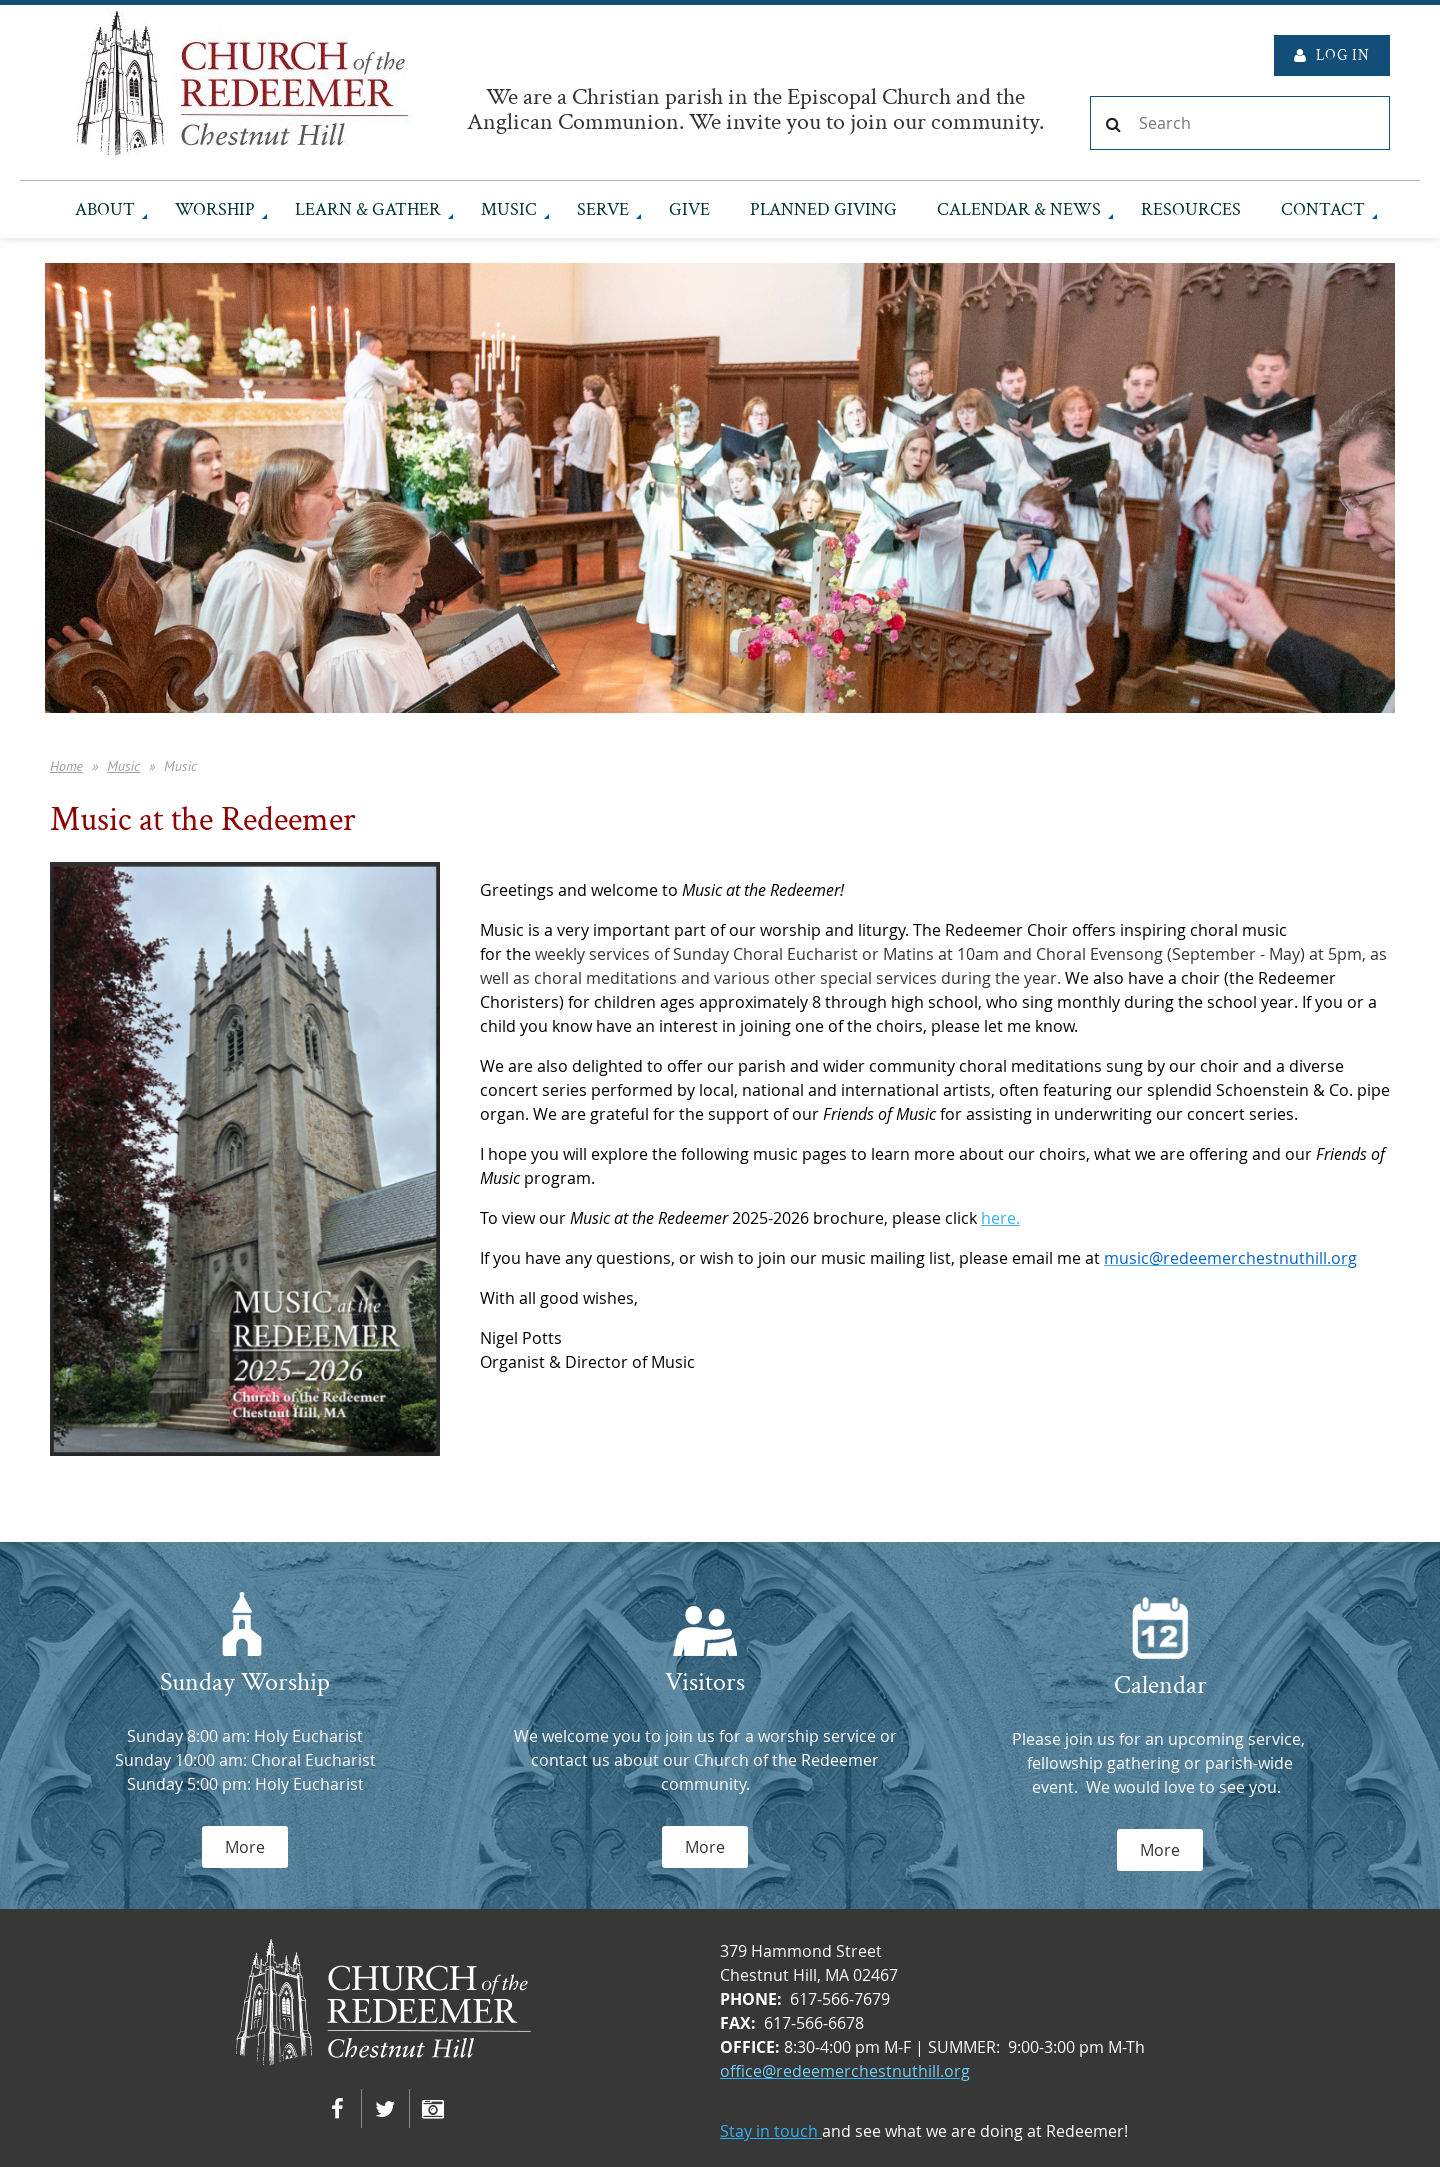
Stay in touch (771, 2131)
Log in (1343, 55)
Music (123, 766)
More (245, 1847)
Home (66, 766)
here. (1000, 1218)
